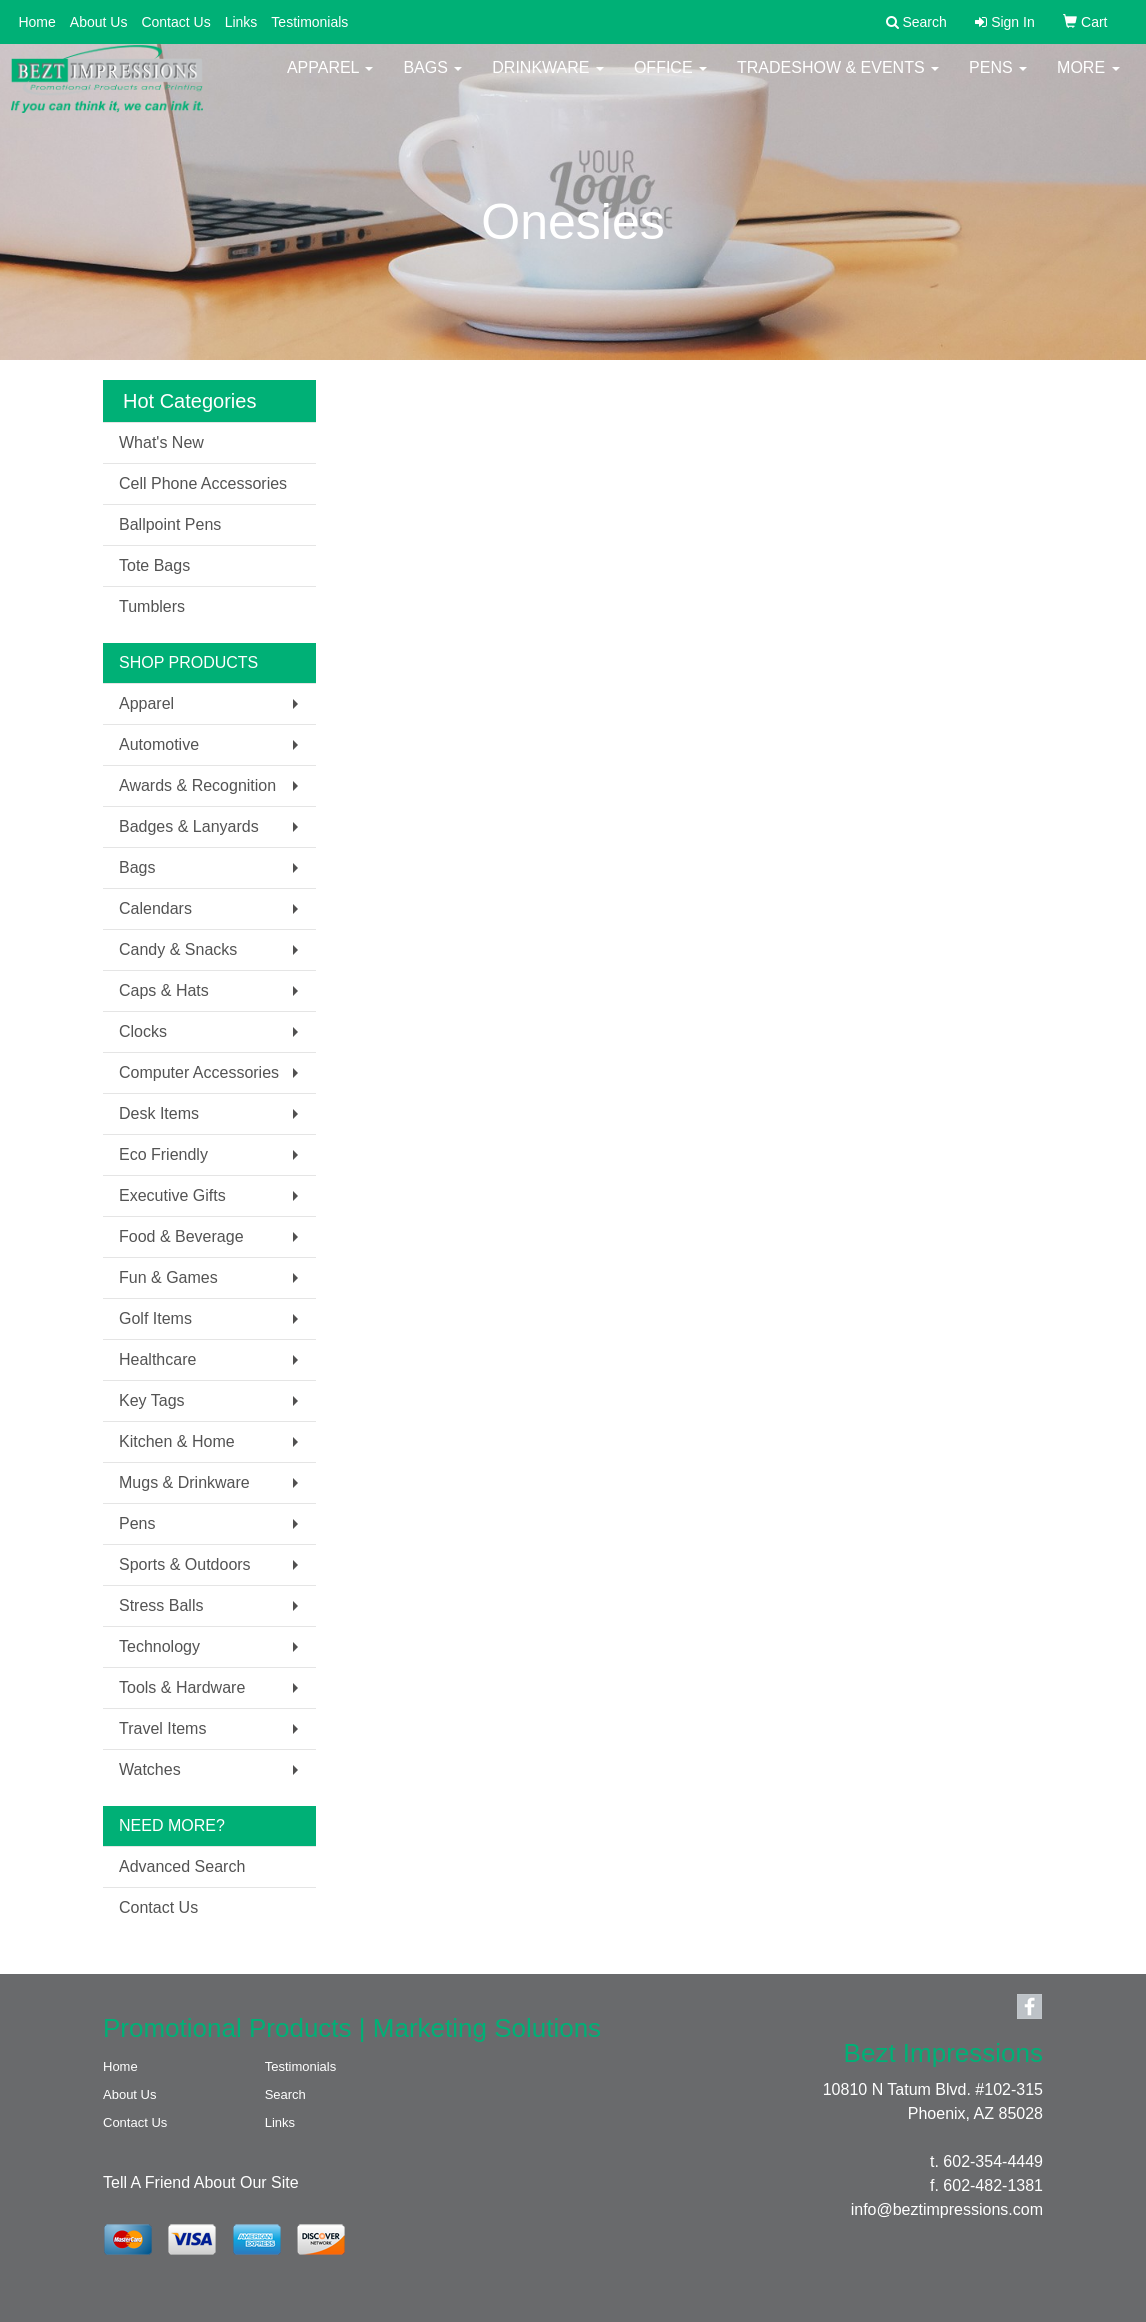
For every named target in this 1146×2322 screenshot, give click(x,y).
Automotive (159, 744)
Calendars (155, 908)
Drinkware (548, 79)
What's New (161, 442)
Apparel (330, 79)
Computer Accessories (199, 1072)
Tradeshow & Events (838, 79)
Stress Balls (161, 1605)
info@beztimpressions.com (947, 2209)
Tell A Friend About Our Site (201, 2182)
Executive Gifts (172, 1195)
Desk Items (159, 1113)
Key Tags (152, 1400)
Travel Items (162, 1728)
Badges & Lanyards (189, 826)
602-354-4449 (993, 2161)
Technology (159, 1646)
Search (285, 2094)
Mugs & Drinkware (184, 1482)
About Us (99, 22)
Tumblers (152, 606)
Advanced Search (182, 1866)
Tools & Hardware (182, 1687)
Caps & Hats (164, 990)
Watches (150, 1769)
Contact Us (175, 22)
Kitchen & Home (177, 1441)
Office (670, 79)
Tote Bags (154, 565)
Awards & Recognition (197, 785)
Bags (432, 79)
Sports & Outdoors (185, 1564)
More (1088, 79)
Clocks (143, 1031)
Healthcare (157, 1359)
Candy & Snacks (178, 949)
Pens (998, 79)
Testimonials (309, 22)
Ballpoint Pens (170, 524)
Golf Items (155, 1318)
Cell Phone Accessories (203, 483)
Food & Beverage (181, 1236)
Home (36, 22)
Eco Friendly (163, 1154)
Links (241, 22)
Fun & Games (168, 1277)
